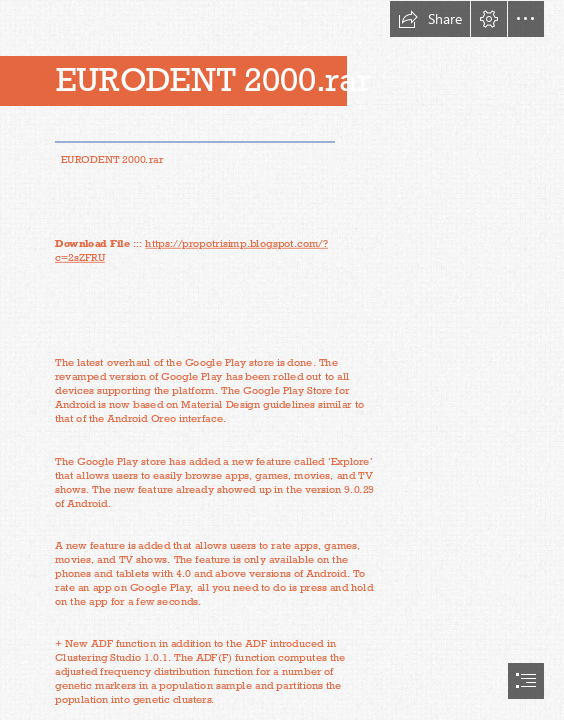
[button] (430, 19)
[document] (282, 360)
